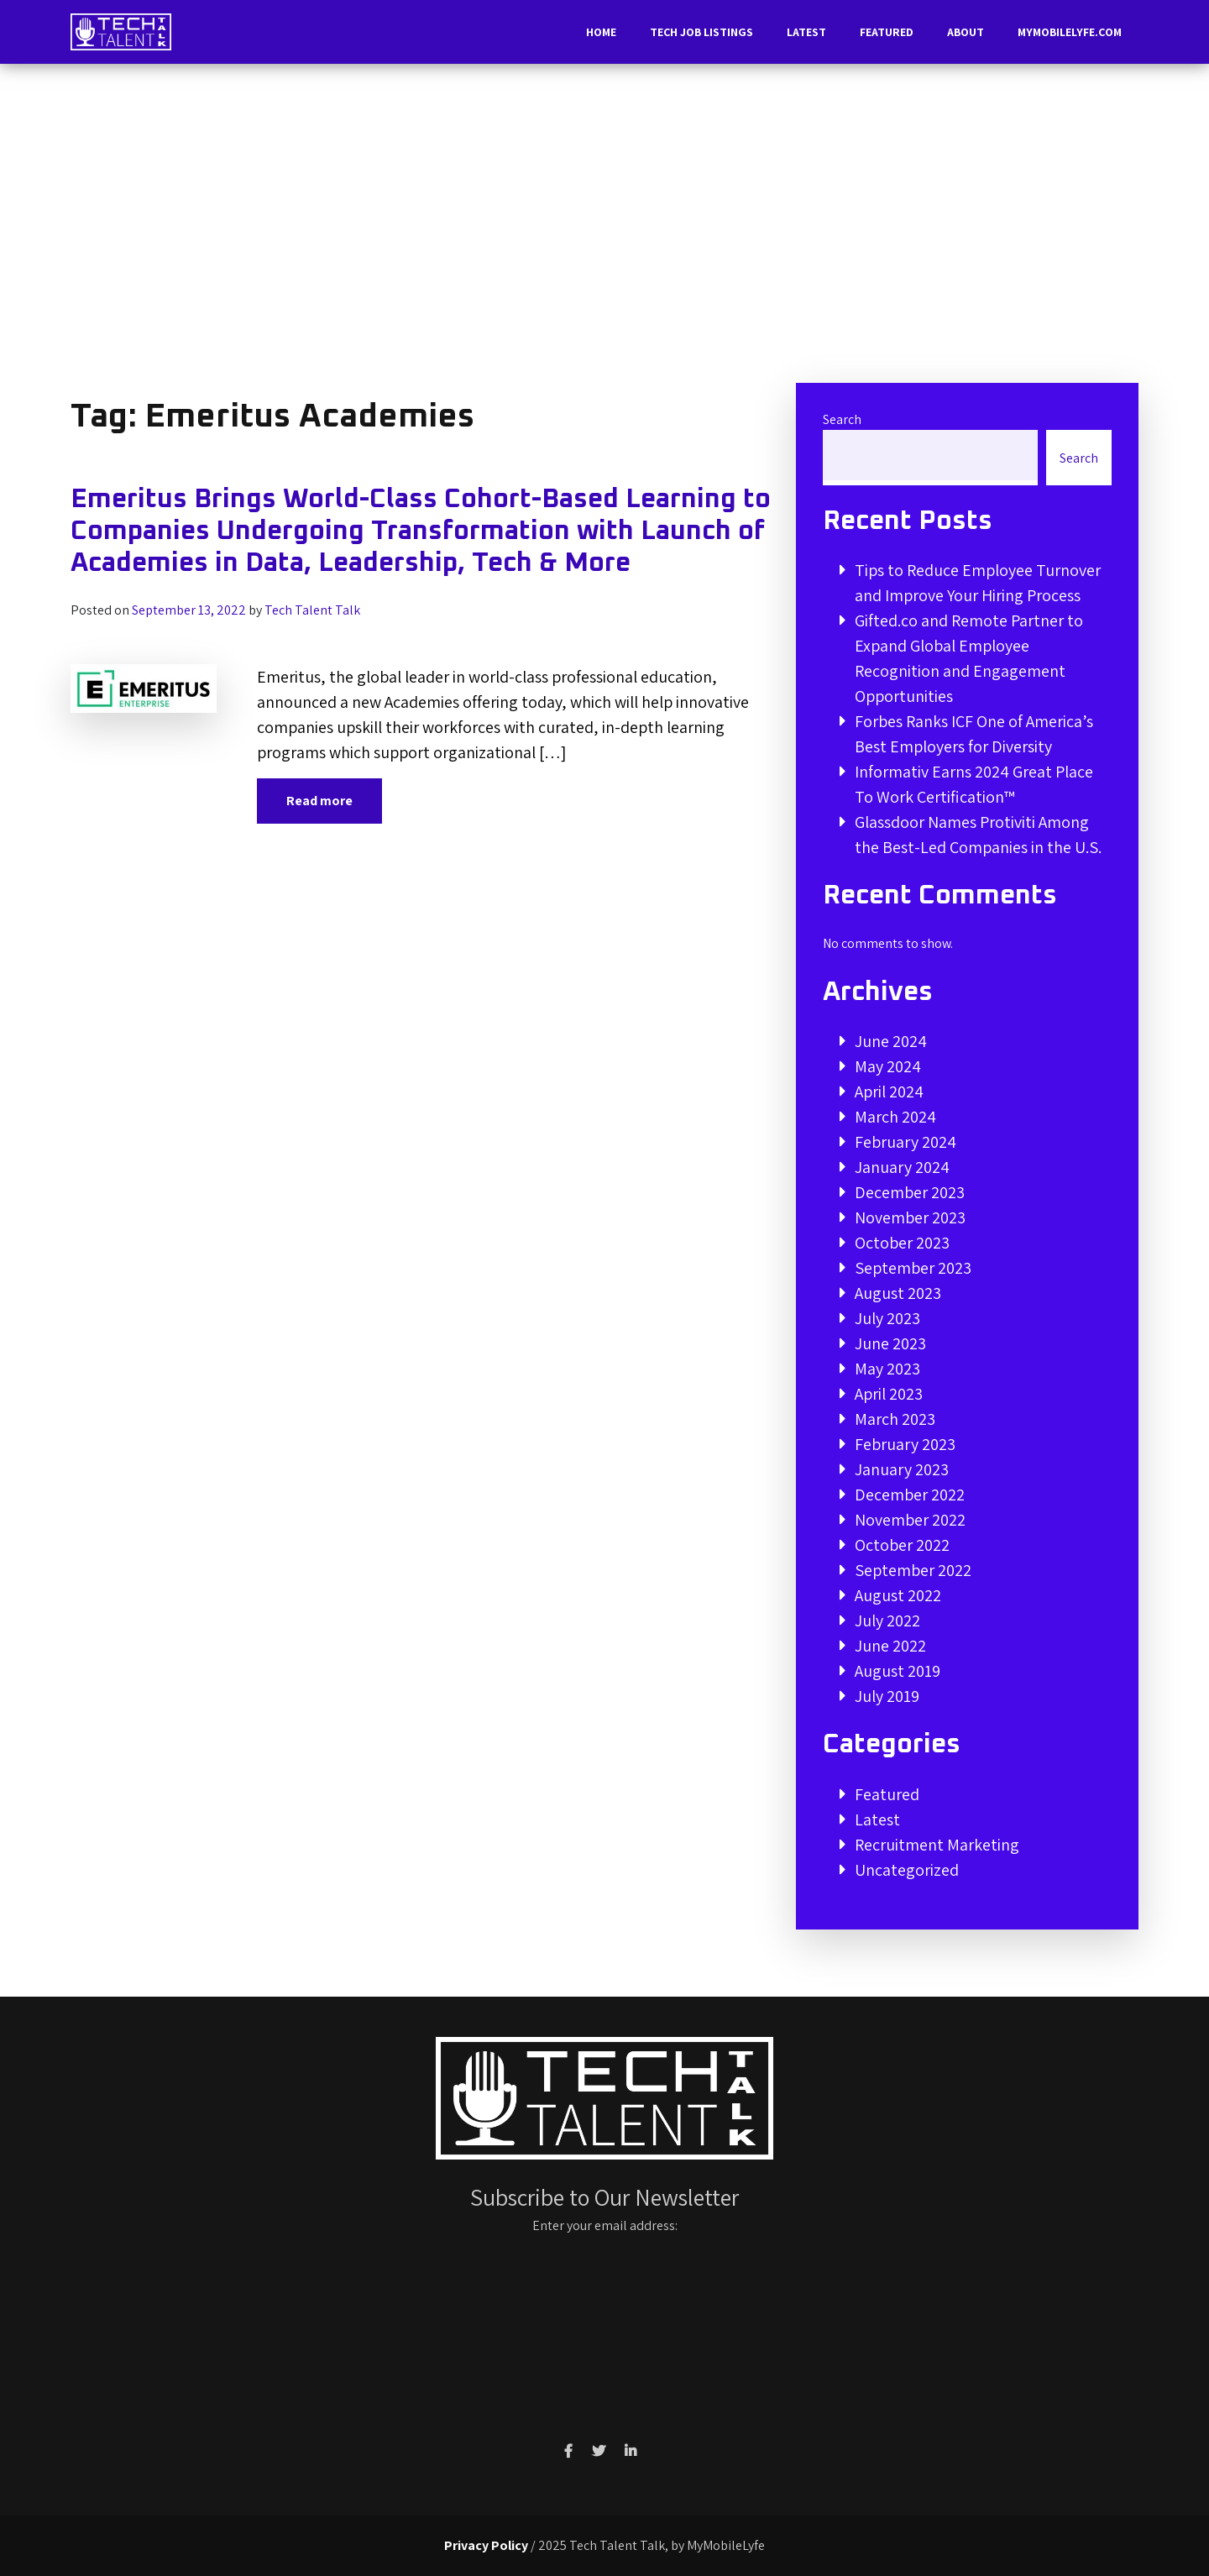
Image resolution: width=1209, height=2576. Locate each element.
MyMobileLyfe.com (1070, 31)
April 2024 (889, 1091)
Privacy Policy (486, 2545)
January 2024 (902, 1167)
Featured (886, 31)
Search (842, 419)
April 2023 (889, 1394)
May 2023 (887, 1369)
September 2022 (913, 1570)
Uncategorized (907, 1870)
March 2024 (895, 1117)
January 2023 (902, 1469)
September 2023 (913, 1268)
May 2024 (888, 1066)
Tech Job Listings (701, 31)
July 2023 (887, 1318)
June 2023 (890, 1343)
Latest (806, 31)
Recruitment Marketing (937, 1845)
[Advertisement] (604, 230)
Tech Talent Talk (312, 610)
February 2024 (905, 1142)
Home (601, 31)
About (965, 31)
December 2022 (910, 1494)
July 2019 (887, 1696)
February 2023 (905, 1444)
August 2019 (897, 1671)
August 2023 (898, 1293)
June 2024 (891, 1041)
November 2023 (910, 1217)
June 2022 (890, 1646)
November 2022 (910, 1520)
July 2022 (887, 1620)
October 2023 (902, 1243)
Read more (319, 800)
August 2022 (898, 1595)
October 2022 (902, 1545)
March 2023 (895, 1419)
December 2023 (910, 1192)
